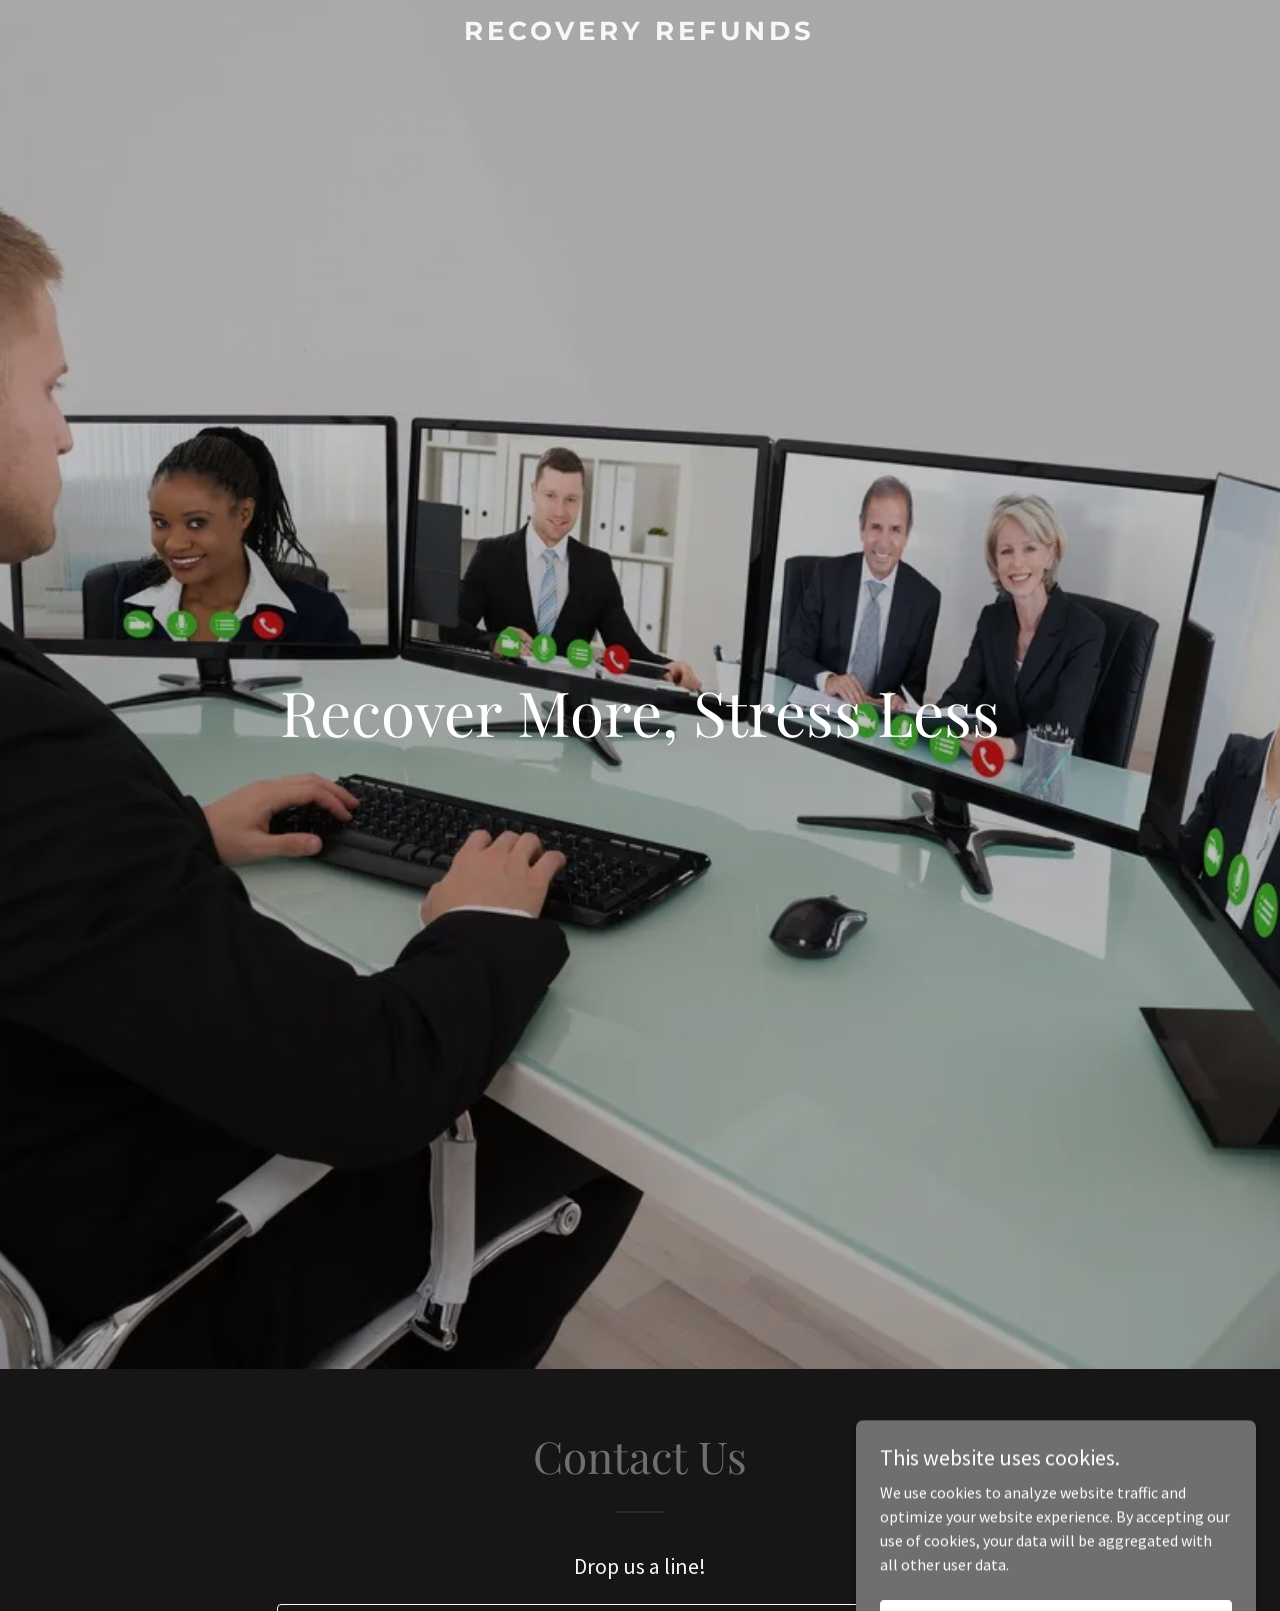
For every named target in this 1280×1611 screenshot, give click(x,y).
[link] (640, 34)
